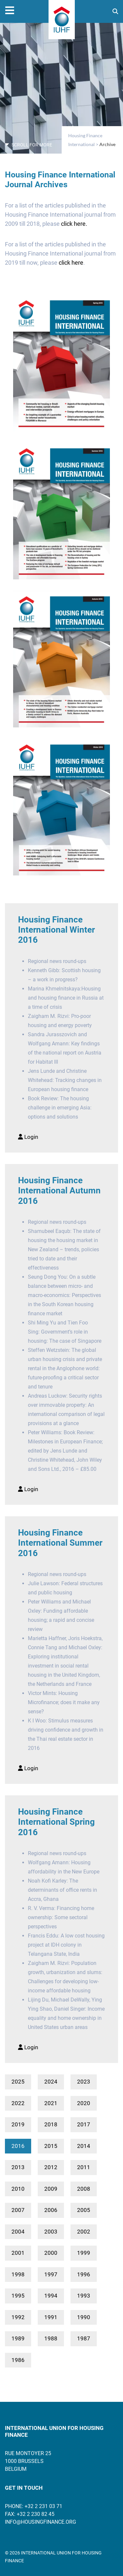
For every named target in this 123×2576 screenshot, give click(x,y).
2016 (18, 2146)
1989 (18, 2338)
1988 (50, 2338)
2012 (50, 2167)
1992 (18, 2317)
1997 (50, 2274)
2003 (50, 2231)
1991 (50, 2317)
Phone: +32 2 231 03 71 (33, 2506)
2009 (50, 2188)
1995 (18, 2295)
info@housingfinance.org (40, 2522)
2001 (18, 2253)
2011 (83, 2167)
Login (28, 1137)
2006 (50, 2210)
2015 (50, 2146)
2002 (83, 2231)
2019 (18, 2124)
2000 (50, 2253)
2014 (83, 2146)
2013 (18, 2167)
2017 (83, 2124)
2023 (83, 2081)
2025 (18, 2081)
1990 (83, 2317)
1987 (83, 2338)
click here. (74, 223)
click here (71, 262)
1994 (50, 2295)
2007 (18, 2210)
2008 (83, 2188)
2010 (18, 2188)
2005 (83, 2210)
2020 (83, 2103)
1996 (83, 2274)
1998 (18, 2274)
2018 (50, 2124)
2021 (50, 2103)
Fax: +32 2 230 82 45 (29, 2514)
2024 (50, 2081)
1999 (83, 2253)
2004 (18, 2231)
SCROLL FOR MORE (28, 144)
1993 (83, 2295)
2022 (18, 2103)
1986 (18, 2360)
